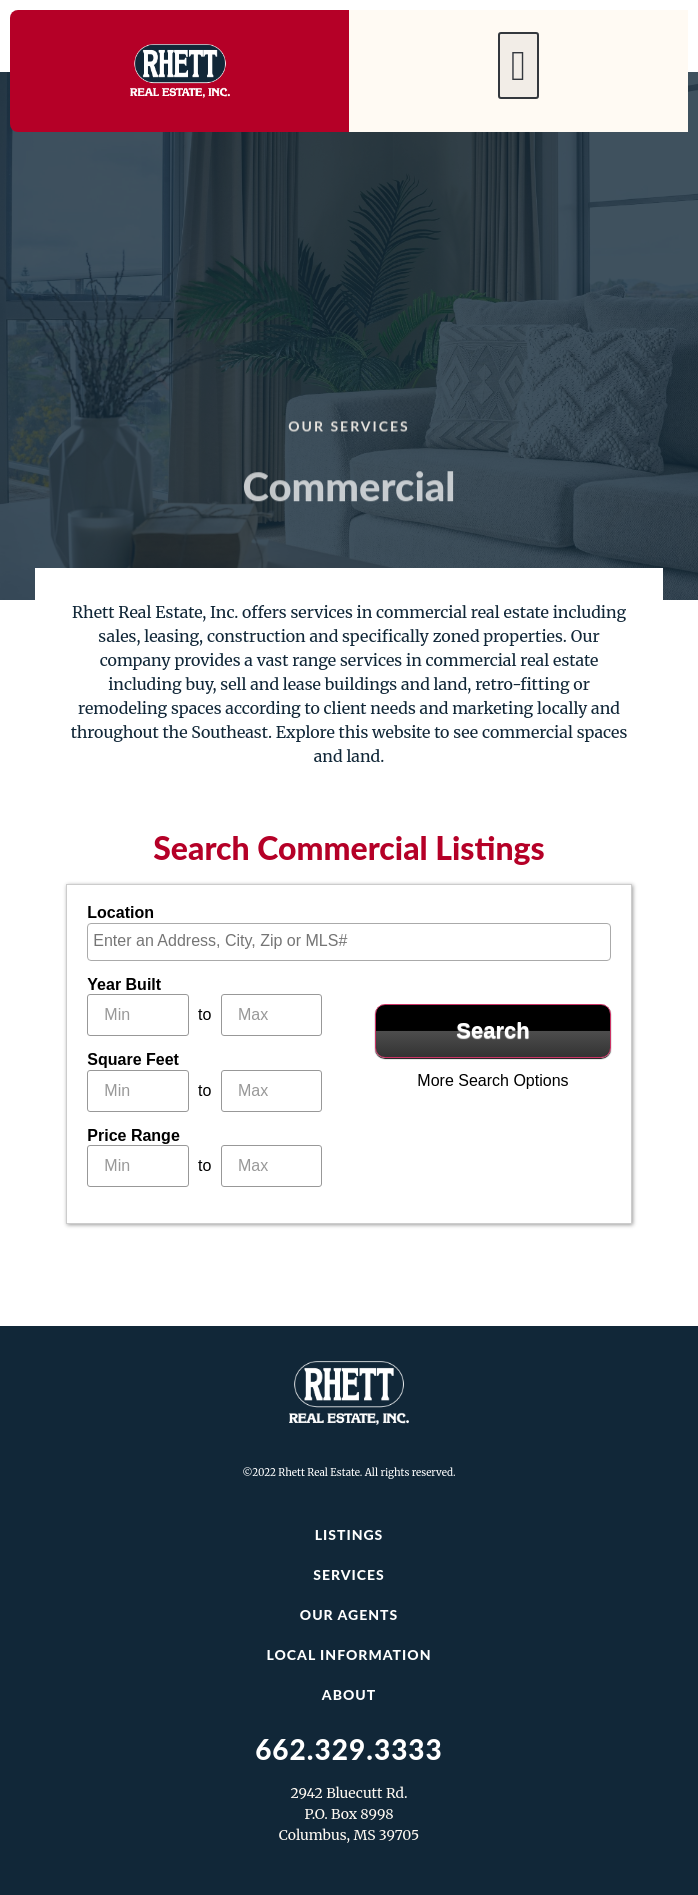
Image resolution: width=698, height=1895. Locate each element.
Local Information (348, 1654)
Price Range (133, 1136)
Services (349, 1574)
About (349, 1694)
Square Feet (133, 1060)
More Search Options (492, 1080)
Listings (349, 1534)
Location (120, 913)
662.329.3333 (349, 1749)
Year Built (124, 985)
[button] (518, 65)
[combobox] (348, 942)
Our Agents (349, 1614)
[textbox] (353, 941)
